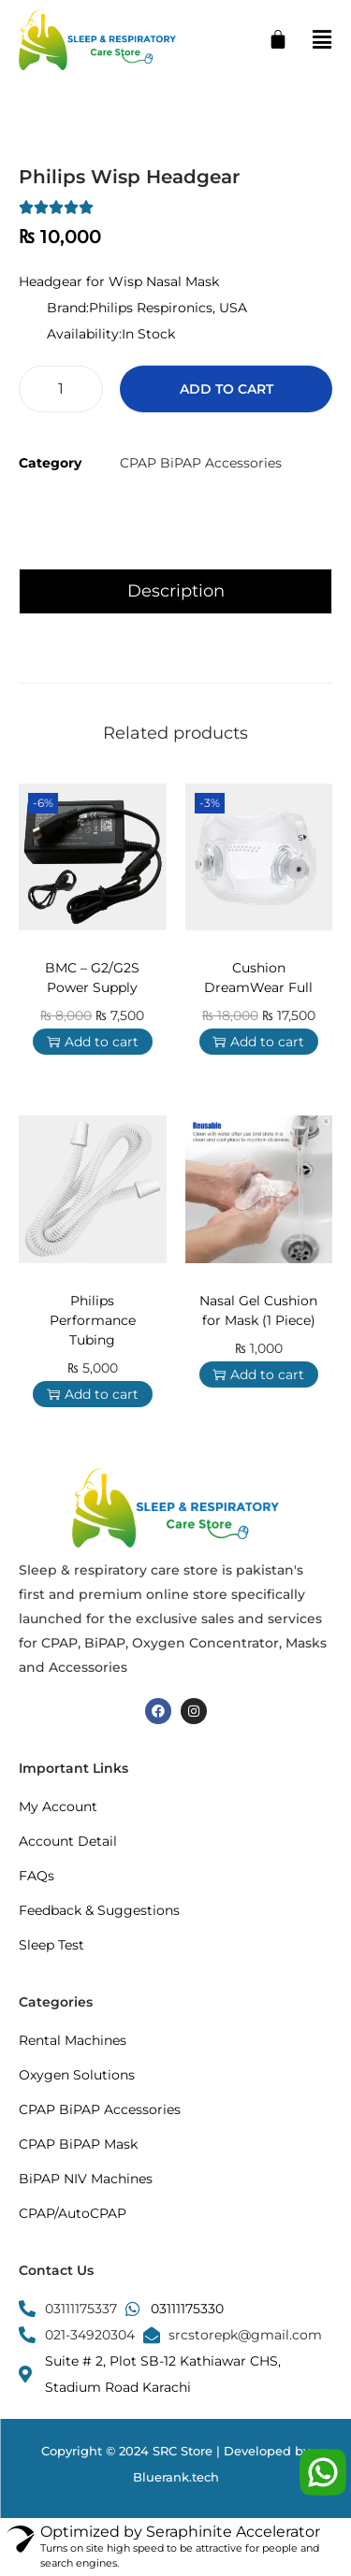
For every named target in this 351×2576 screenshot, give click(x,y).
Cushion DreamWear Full (258, 977)
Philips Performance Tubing (93, 1320)
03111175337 (81, 2308)
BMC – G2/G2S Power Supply (92, 977)
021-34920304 (90, 2334)
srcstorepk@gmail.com (245, 2334)
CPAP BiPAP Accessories (201, 462)
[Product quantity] (61, 389)
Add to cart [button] (93, 1041)
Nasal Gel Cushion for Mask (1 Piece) (258, 1310)
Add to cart (226, 389)
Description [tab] (176, 591)
